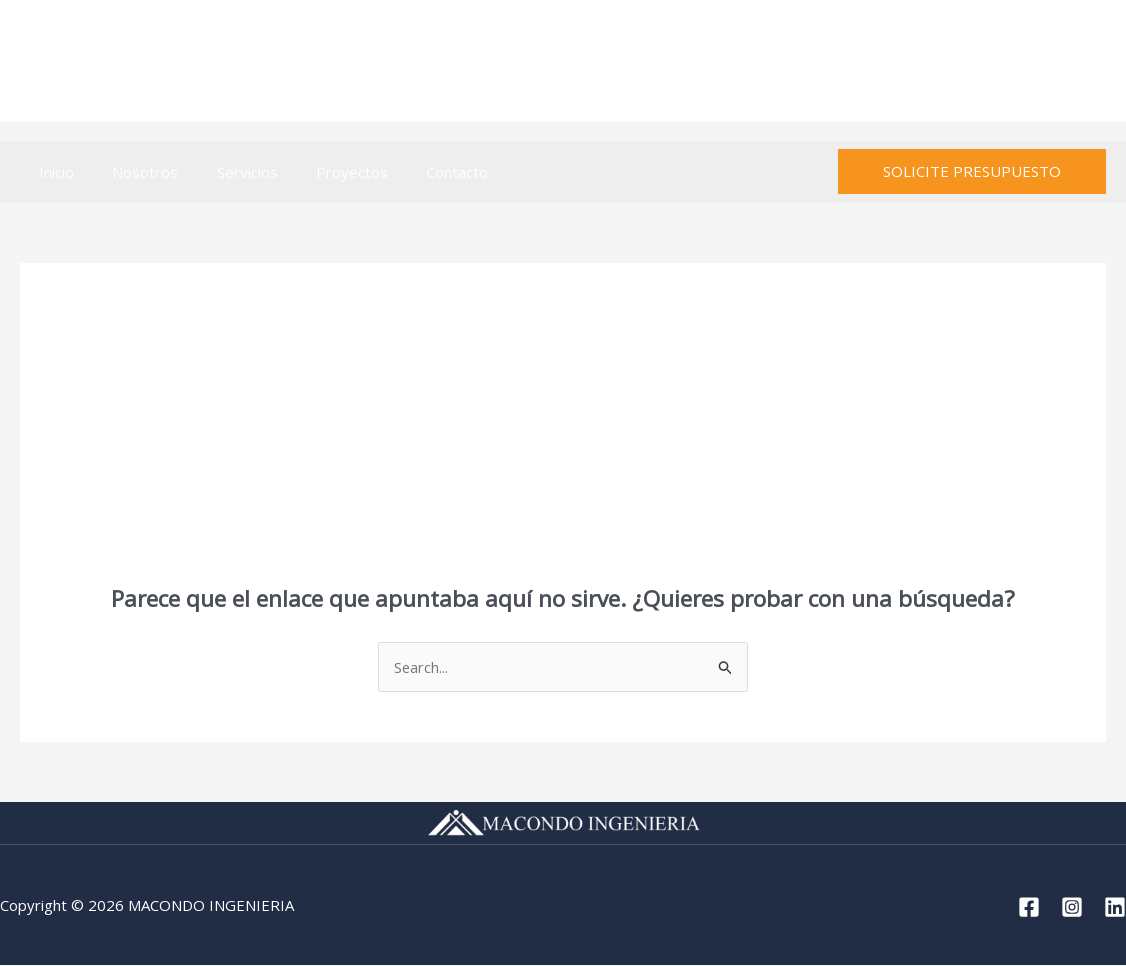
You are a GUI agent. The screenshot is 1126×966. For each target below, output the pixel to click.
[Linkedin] (1093, 61)
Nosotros (133, 172)
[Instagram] (1049, 61)
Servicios (226, 172)
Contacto (420, 172)
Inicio (52, 172)
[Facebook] (1005, 61)
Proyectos (323, 172)
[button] (972, 171)
